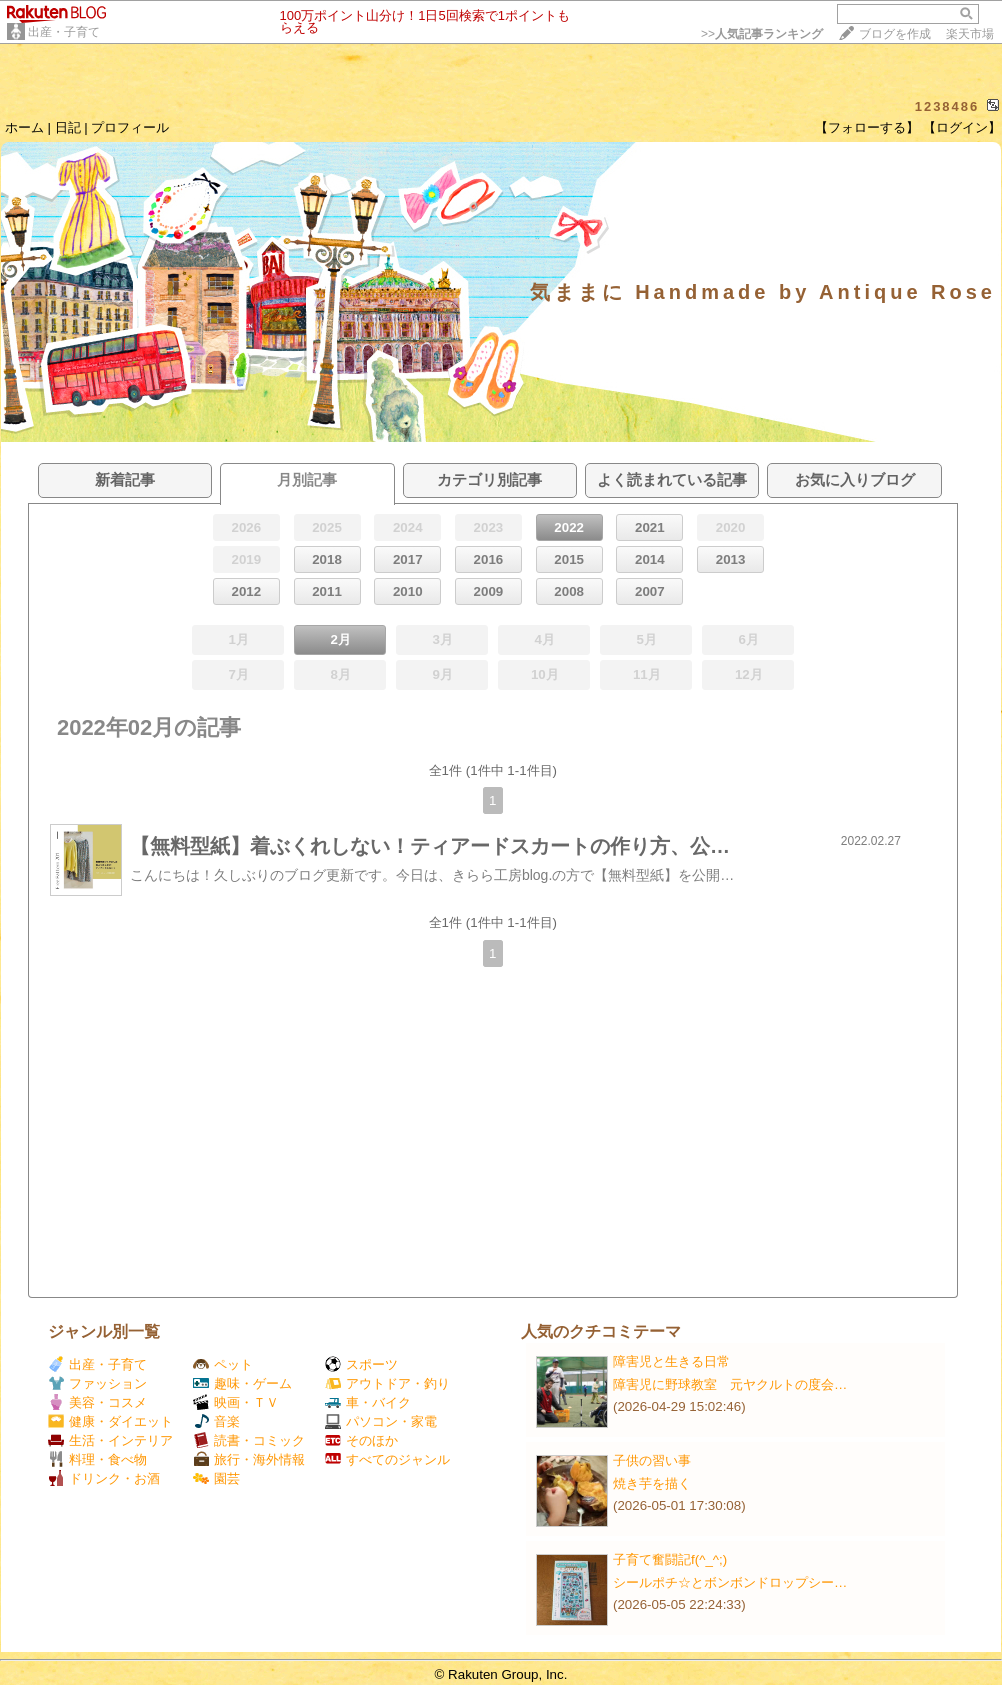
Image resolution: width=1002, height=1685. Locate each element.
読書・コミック (249, 1440)
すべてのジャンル (387, 1459)
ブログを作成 (895, 34)
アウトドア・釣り (387, 1383)
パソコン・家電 (381, 1421)
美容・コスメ (97, 1402)
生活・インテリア (110, 1440)
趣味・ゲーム (242, 1383)
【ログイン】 (962, 127)
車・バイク (368, 1402)
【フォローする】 (867, 127)
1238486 (947, 106)
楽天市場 (970, 34)
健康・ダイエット (110, 1421)
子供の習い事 (652, 1460)
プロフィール (130, 127)
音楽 (216, 1421)
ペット (223, 1364)
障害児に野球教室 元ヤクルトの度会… (730, 1384)
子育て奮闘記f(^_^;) (670, 1559)
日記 (68, 127)
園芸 (216, 1478)
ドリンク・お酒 (104, 1478)
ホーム (24, 127)
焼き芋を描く (652, 1483)
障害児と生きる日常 (671, 1361)
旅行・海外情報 (249, 1459)
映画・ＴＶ (236, 1402)
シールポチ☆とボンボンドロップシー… (730, 1582)
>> (762, 34)
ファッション (97, 1383)
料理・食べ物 (97, 1459)
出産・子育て (64, 32)
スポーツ (361, 1364)
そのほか (361, 1440)
